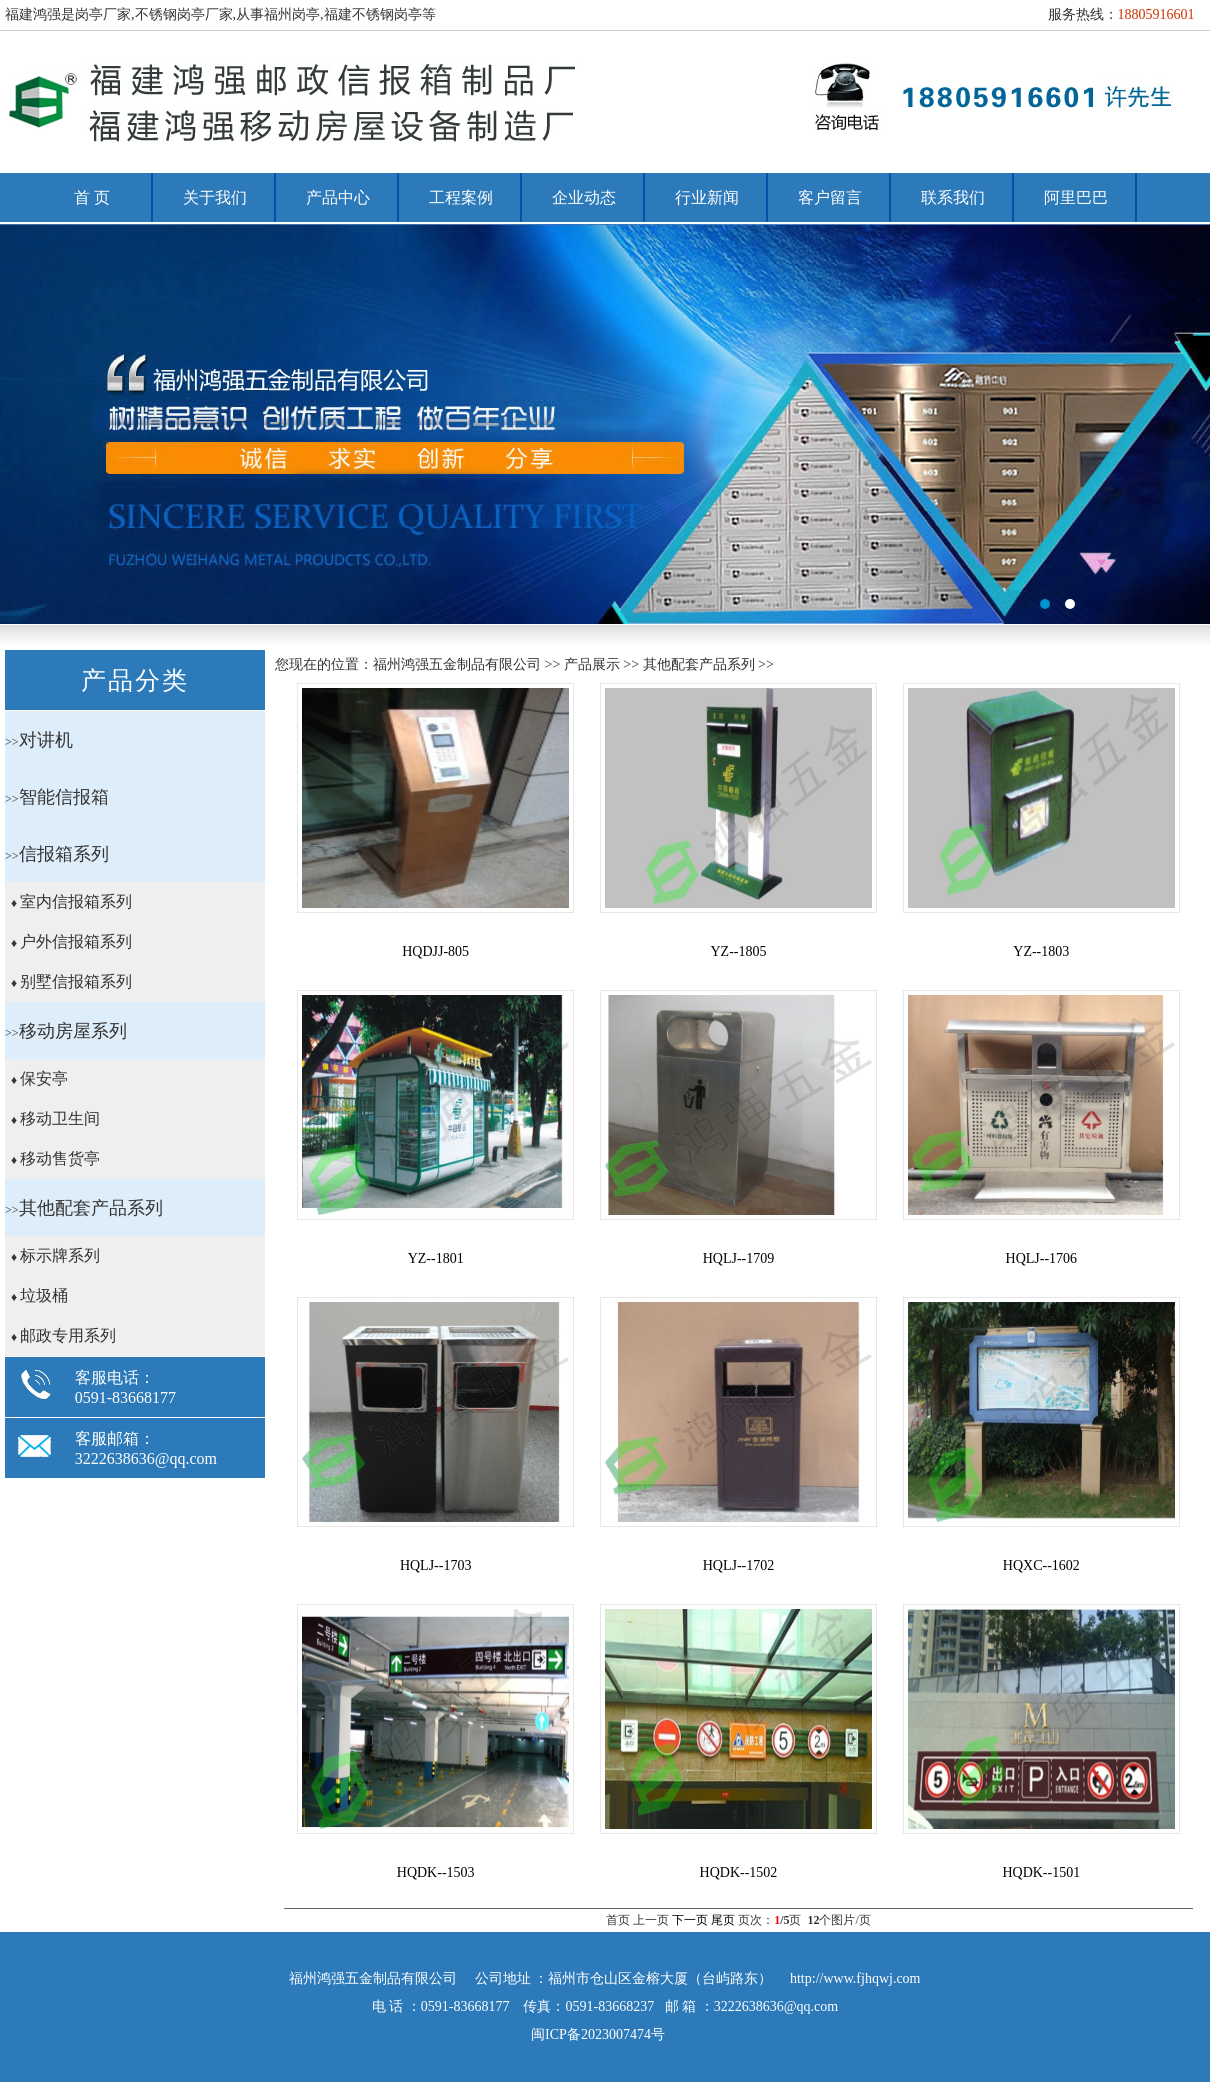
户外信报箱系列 (76, 941)
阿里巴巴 (1076, 197)
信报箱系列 (64, 854)
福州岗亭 (605, 424)
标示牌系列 (60, 1255)
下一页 (690, 1920)
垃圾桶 (44, 1295)
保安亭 (44, 1078)
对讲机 (46, 740)
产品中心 (338, 197)
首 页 (92, 197)
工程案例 (461, 197)
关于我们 (215, 197)
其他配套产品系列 (91, 1208)
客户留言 (830, 197)
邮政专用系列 (68, 1335)
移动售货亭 (60, 1158)
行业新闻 (707, 197)
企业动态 (584, 197)
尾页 (723, 1920)
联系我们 (953, 197)
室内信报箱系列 (76, 901)
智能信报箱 (64, 797)
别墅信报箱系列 (76, 981)
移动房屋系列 (73, 1031)
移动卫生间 (60, 1118)
